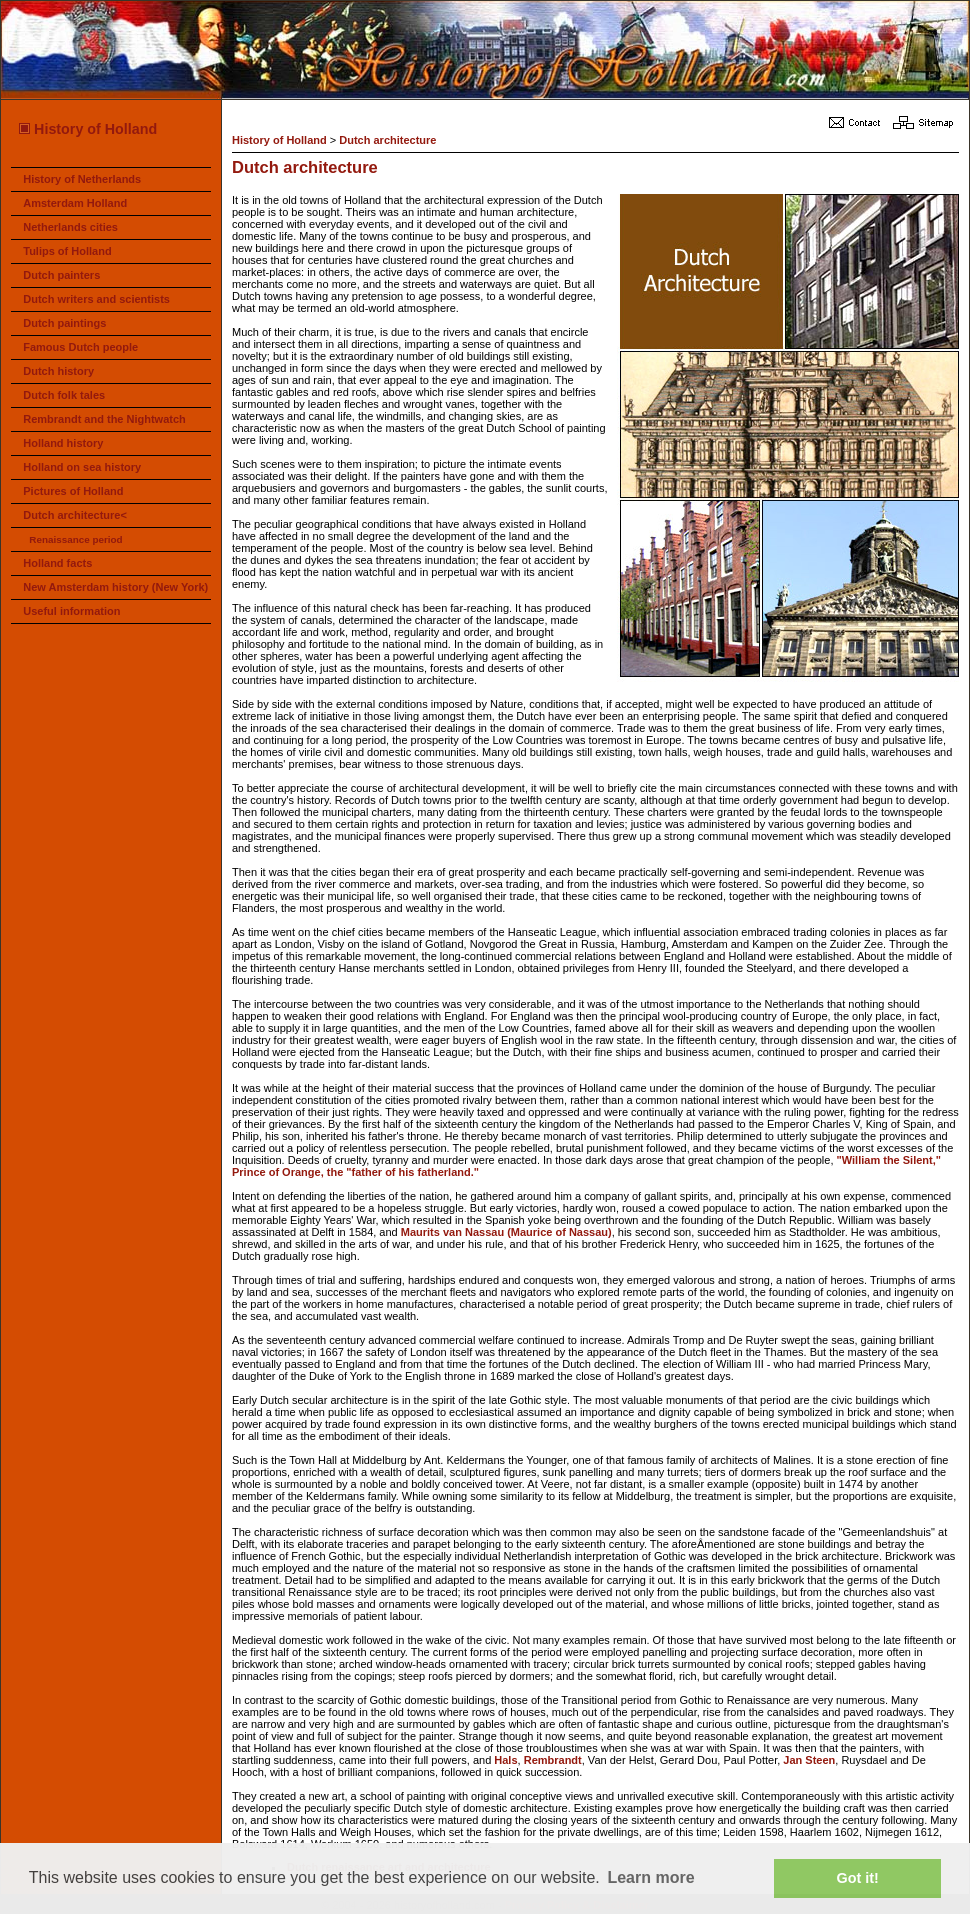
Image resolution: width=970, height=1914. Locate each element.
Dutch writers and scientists (96, 299)
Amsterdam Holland (75, 203)
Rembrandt (553, 1760)
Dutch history (58, 371)
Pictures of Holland (73, 491)
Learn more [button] (650, 1877)
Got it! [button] (858, 1878)
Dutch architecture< (75, 515)
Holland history (63, 443)
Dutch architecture (387, 140)
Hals (505, 1760)
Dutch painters (61, 275)
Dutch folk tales (64, 395)
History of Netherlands (82, 179)
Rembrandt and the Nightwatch (104, 419)
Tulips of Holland (67, 251)
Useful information (71, 611)
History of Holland (87, 129)
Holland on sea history (82, 467)
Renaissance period (75, 539)
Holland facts (57, 563)
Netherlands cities (70, 227)
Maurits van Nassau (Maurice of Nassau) (506, 1232)
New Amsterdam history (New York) (115, 587)
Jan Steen (809, 1760)
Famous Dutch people (80, 347)
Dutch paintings (64, 323)
